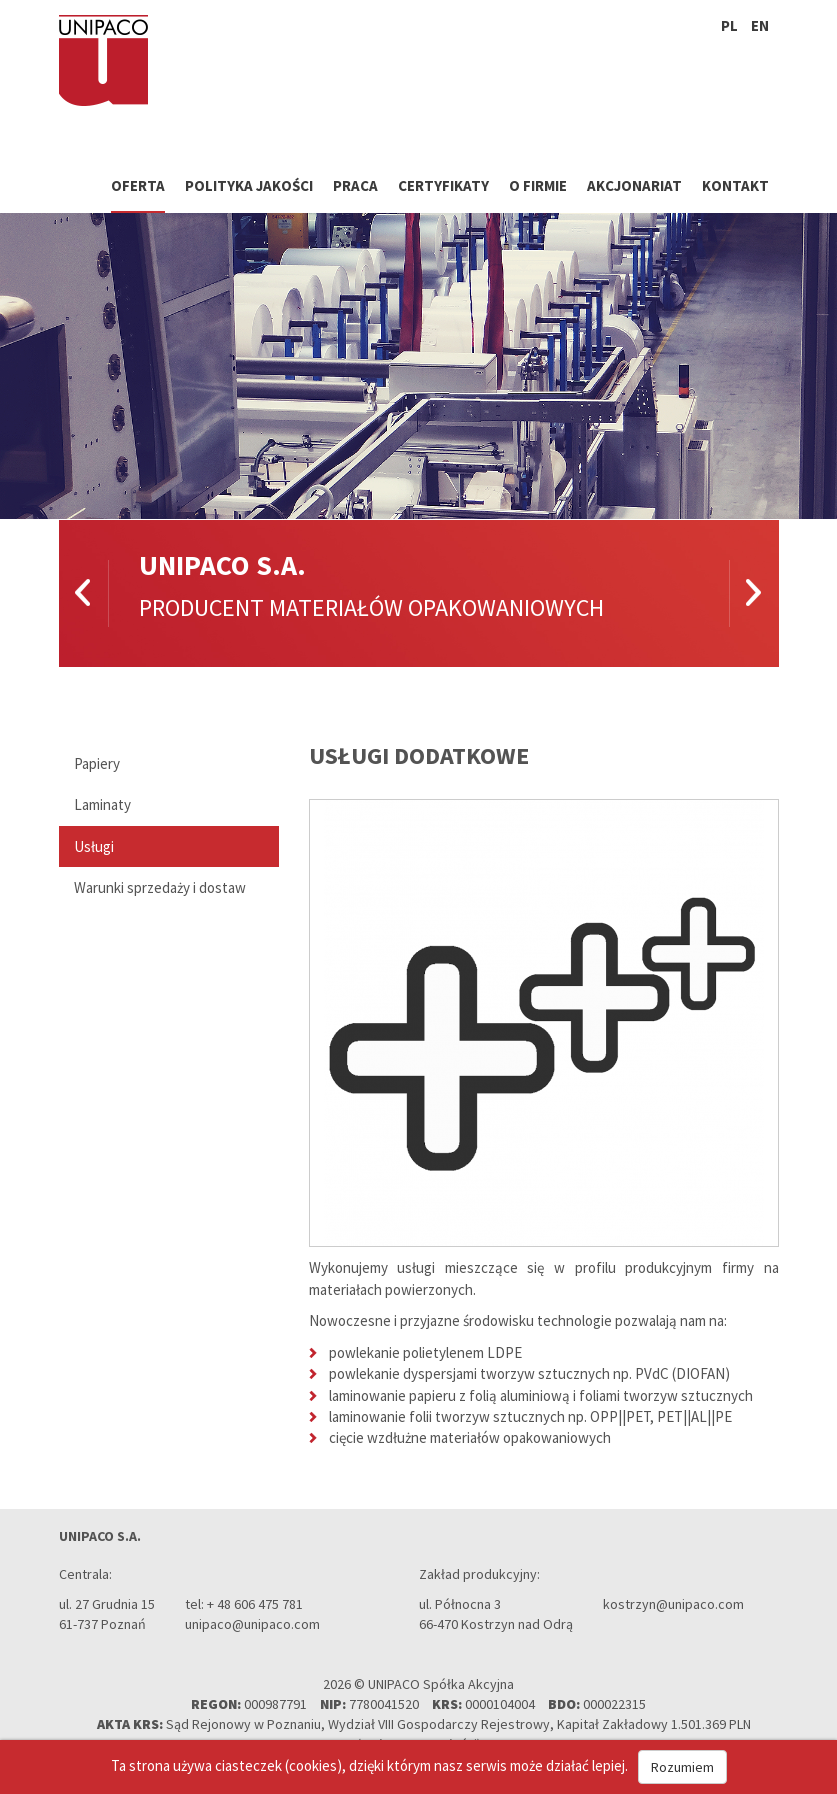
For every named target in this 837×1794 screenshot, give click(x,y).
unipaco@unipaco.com (252, 1624)
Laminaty (102, 804)
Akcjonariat (634, 185)
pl (729, 25)
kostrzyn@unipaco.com (673, 1604)
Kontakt (735, 185)
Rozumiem (682, 1767)
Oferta (138, 185)
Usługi (94, 846)
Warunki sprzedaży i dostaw (160, 887)
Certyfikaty (443, 185)
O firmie (538, 185)
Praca (355, 185)
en (760, 25)
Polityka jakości (249, 185)
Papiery (97, 763)
